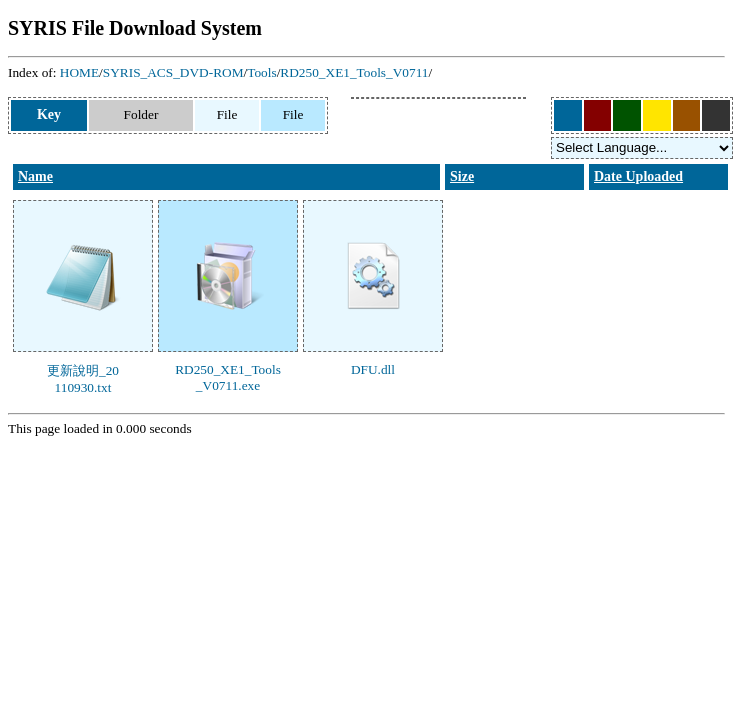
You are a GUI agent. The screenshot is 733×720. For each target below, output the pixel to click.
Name (35, 176)
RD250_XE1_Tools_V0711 (354, 72)
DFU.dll (373, 369)
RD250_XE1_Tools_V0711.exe (228, 377)
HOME (79, 72)
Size (462, 176)
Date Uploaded (638, 176)
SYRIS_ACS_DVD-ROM (173, 72)
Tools (261, 72)
